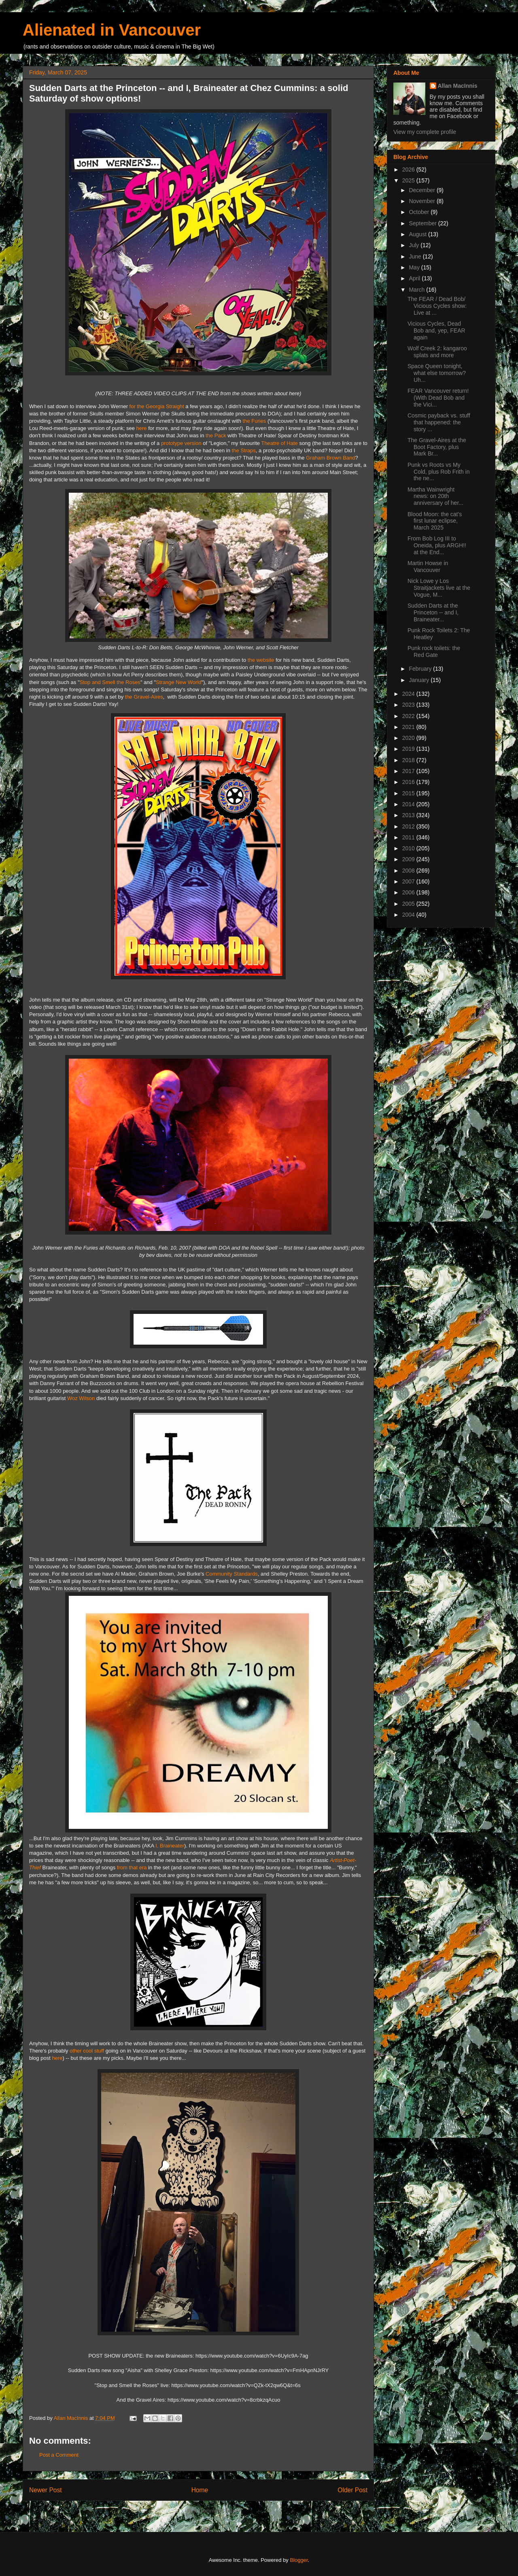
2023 (409, 704)
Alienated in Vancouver (112, 30)
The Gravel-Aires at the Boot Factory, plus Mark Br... (437, 447)
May (415, 267)
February (421, 668)
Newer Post (45, 2490)
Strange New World (178, 682)
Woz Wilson (81, 1398)
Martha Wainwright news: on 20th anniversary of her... (435, 496)
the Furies (254, 421)
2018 (409, 760)
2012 (409, 826)
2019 (409, 749)
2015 (409, 793)
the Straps (244, 450)
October (420, 212)
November (422, 201)
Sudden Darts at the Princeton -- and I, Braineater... (433, 612)
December (422, 190)
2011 (409, 837)
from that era (132, 1867)
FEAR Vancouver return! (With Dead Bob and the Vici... (438, 398)
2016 (409, 782)
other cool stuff (87, 2051)
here (141, 428)
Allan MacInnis (458, 86)
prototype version (181, 443)
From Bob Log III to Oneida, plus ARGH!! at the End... (437, 545)
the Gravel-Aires (144, 697)
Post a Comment (59, 2455)
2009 (409, 859)
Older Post (352, 2490)
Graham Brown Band (330, 458)
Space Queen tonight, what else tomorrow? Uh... (437, 373)
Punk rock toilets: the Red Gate (434, 651)
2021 (409, 727)
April (415, 278)
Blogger (299, 2560)
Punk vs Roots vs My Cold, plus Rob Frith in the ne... (439, 472)
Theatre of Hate (279, 443)
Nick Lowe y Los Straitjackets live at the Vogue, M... (439, 588)
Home (199, 2490)
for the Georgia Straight (157, 406)
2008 (409, 870)
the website (261, 660)
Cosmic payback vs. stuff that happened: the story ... (439, 422)
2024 (409, 694)
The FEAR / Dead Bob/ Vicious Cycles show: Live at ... (437, 306)
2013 (409, 815)
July (414, 245)
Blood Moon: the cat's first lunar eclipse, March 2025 (435, 521)
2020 (409, 738)
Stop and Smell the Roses (110, 682)
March (417, 289)
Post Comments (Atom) (214, 2511)
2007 (409, 881)
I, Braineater (169, 1846)
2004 (409, 914)
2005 (409, 903)
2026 (409, 169)
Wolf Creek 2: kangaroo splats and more (437, 351)
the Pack (216, 435)
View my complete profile (424, 132)
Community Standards (232, 1574)
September (423, 223)
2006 (409, 892)
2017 (409, 771)
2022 (409, 716)
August (418, 234)
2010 (409, 848)
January (420, 680)
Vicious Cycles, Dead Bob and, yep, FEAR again (436, 330)
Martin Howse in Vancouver (428, 566)
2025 (409, 180)
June (415, 256)
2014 (409, 804)
